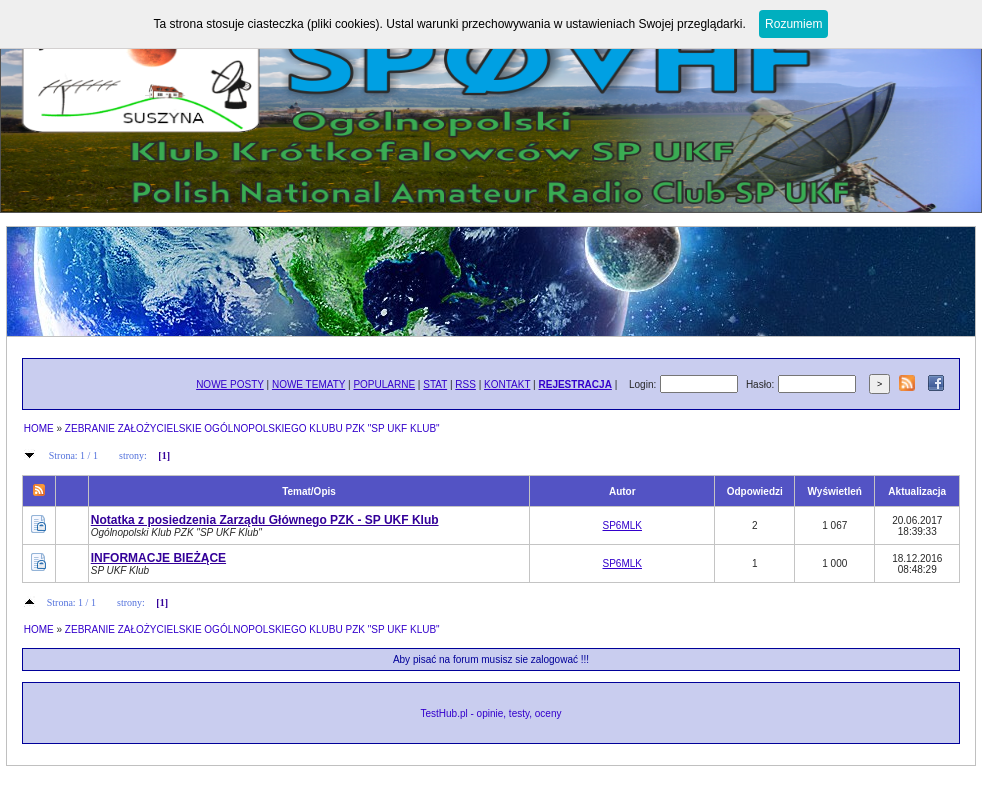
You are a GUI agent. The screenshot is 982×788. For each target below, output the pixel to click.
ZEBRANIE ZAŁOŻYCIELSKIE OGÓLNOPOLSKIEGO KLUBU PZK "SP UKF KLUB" (252, 428)
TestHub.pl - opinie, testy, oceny (490, 713)
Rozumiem (793, 24)
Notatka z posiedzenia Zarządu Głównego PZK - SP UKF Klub (265, 520)
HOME (39, 428)
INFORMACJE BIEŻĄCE (158, 558)
